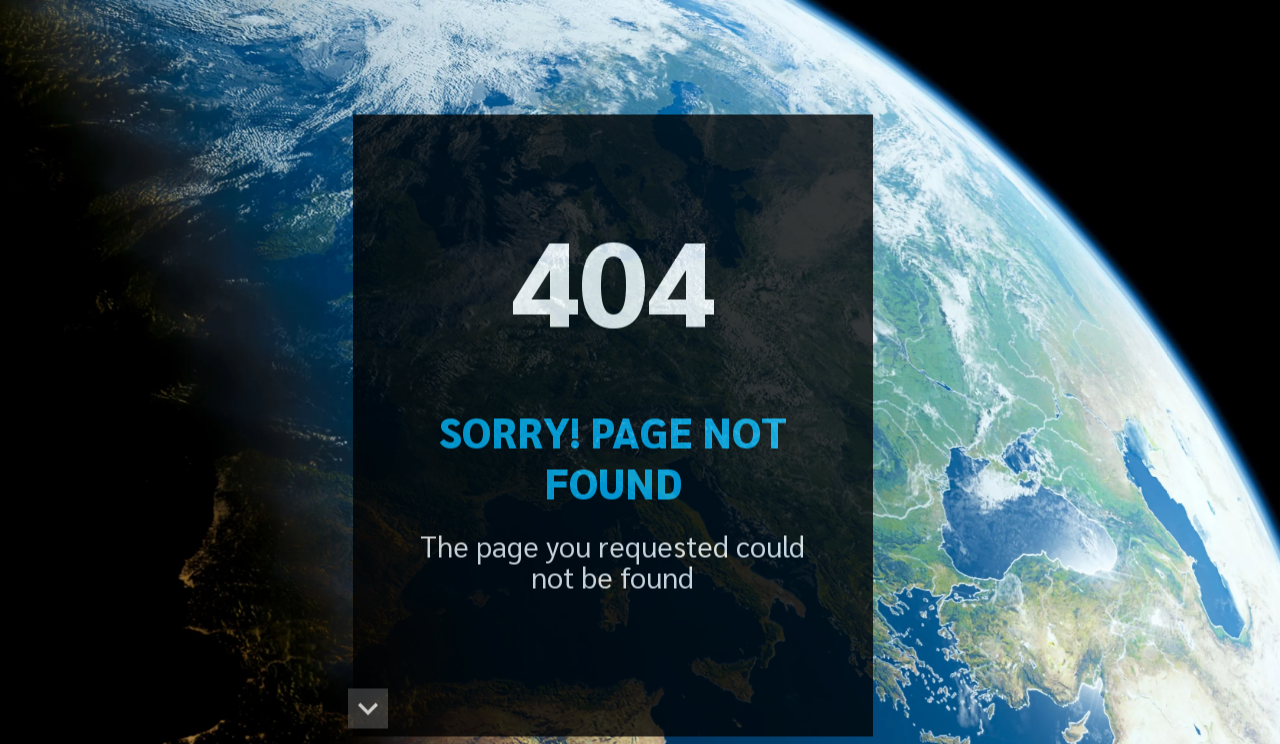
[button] (368, 712)
